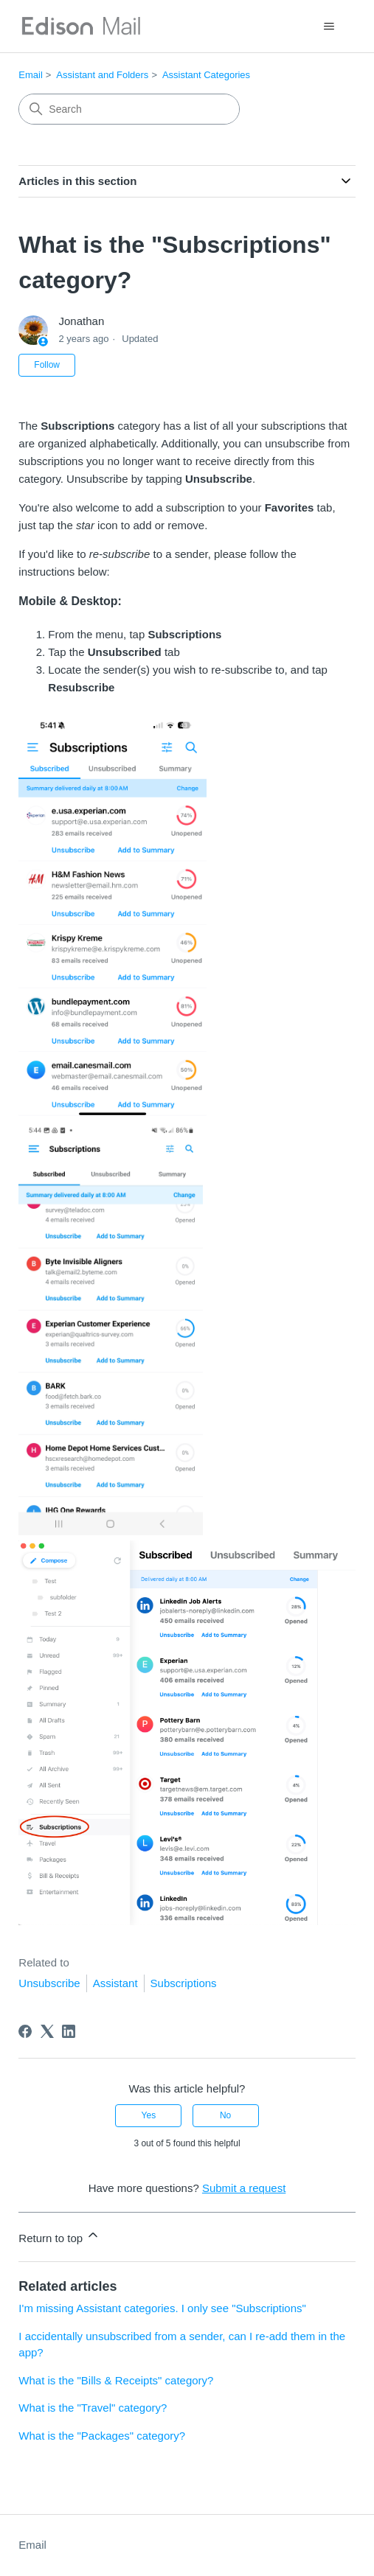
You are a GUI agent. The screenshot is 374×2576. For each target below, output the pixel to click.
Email (30, 74)
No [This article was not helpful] (225, 2115)
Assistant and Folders (102, 74)
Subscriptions (183, 1983)
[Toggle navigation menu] (329, 26)
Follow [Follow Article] (47, 365)
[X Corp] (47, 2031)
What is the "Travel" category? (92, 2407)
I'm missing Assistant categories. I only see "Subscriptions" (162, 2308)
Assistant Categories (206, 74)
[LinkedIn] (68, 2031)
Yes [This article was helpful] (149, 2115)
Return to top (59, 2235)
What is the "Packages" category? (101, 2435)
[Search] (129, 109)
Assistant (115, 1983)
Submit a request (243, 2188)
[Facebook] (25, 2031)
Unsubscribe (49, 1983)
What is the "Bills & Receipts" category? (115, 2380)
